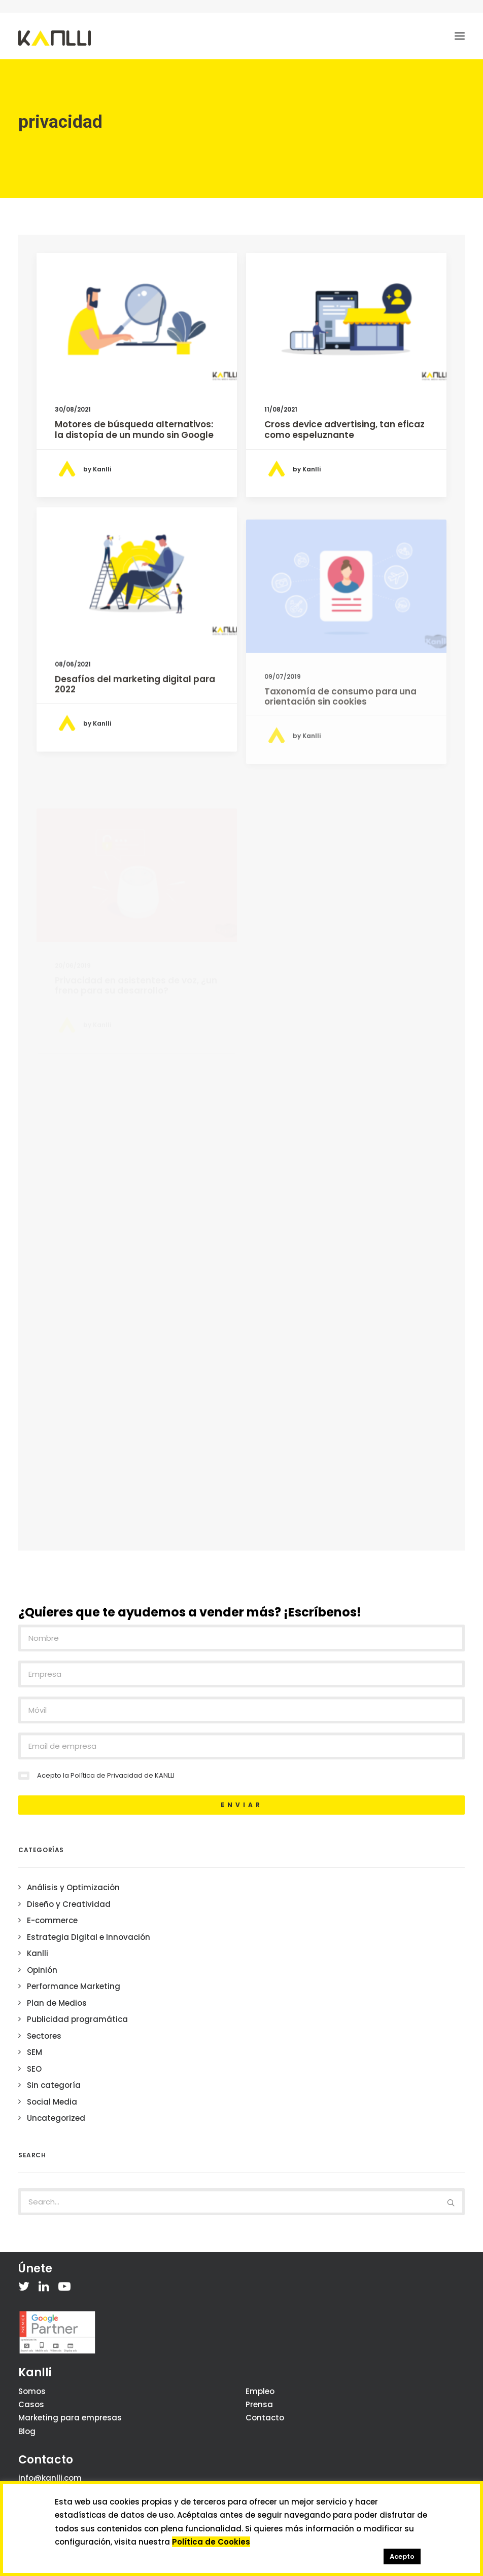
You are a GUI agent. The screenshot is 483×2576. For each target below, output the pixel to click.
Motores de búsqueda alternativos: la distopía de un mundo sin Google (134, 429)
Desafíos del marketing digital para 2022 (135, 723)
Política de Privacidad (107, 1775)
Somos (32, 2391)
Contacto (265, 2417)
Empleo (260, 2391)
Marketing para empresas (70, 2417)
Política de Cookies (211, 2541)
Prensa (259, 2404)
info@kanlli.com (50, 2478)
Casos (31, 2404)
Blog (27, 2431)
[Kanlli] (54, 38)
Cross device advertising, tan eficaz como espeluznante (344, 429)
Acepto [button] (402, 2556)
